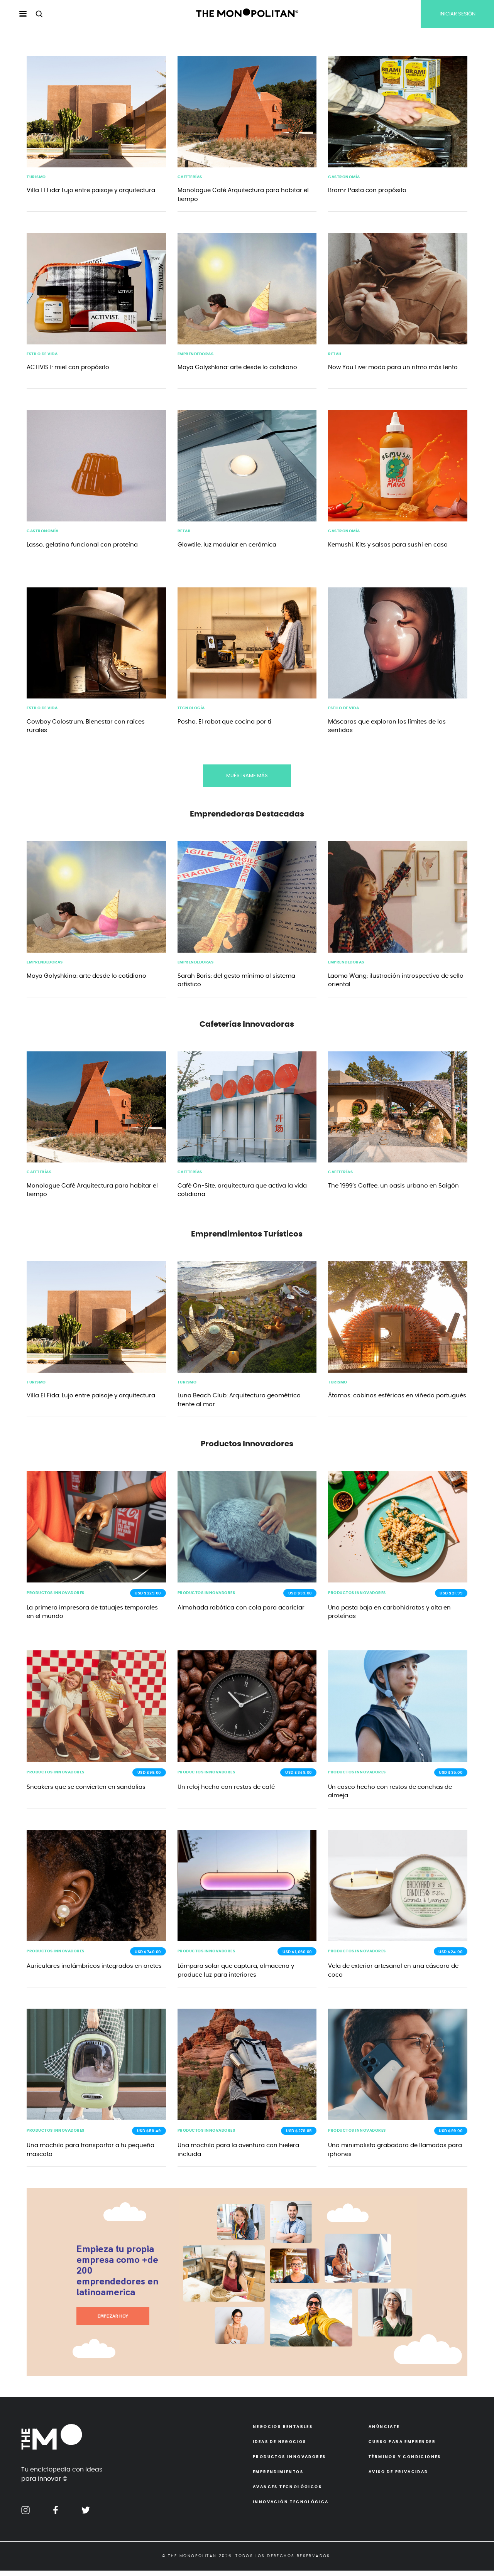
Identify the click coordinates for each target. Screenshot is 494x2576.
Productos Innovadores (56, 1597)
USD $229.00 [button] (148, 1597)
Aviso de (398, 2477)
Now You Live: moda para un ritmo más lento (393, 368)
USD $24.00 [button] (450, 1957)
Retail (335, 355)
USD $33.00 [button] (300, 1597)
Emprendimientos (278, 2477)
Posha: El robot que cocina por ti (224, 724)
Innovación (291, 2507)
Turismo (36, 177)
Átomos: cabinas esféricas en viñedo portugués (397, 1399)
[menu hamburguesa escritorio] (16, 14)
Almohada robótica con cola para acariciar (241, 1611)
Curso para (402, 2447)
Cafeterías (190, 177)
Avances (287, 2492)
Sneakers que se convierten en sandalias (86, 1791)
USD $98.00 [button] (149, 1777)
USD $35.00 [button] (450, 1777)
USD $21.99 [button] (451, 1597)
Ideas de (279, 2447)
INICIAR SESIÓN (457, 14)
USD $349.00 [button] (298, 1777)
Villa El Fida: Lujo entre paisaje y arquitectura (91, 191)
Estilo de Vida (42, 355)
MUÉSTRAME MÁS (247, 777)
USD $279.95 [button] (299, 2136)
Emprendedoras (45, 965)
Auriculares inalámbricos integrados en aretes (94, 1971)
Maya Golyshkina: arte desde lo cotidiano (237, 368)
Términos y (405, 2462)
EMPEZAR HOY (113, 2321)
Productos (289, 2462)
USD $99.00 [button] (450, 2136)
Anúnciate (384, 2432)
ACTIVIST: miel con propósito (68, 368)
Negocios (283, 2432)
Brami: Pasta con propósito (367, 191)
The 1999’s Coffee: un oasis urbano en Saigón (393, 1188)
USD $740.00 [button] (148, 1957)
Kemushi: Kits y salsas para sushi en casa (388, 546)
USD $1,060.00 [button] (297, 1957)
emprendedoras (196, 355)
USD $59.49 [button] (149, 2136)
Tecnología (191, 710)
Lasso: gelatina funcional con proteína (82, 546)
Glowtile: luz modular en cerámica (227, 546)
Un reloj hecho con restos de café (226, 1791)
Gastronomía (344, 177)
